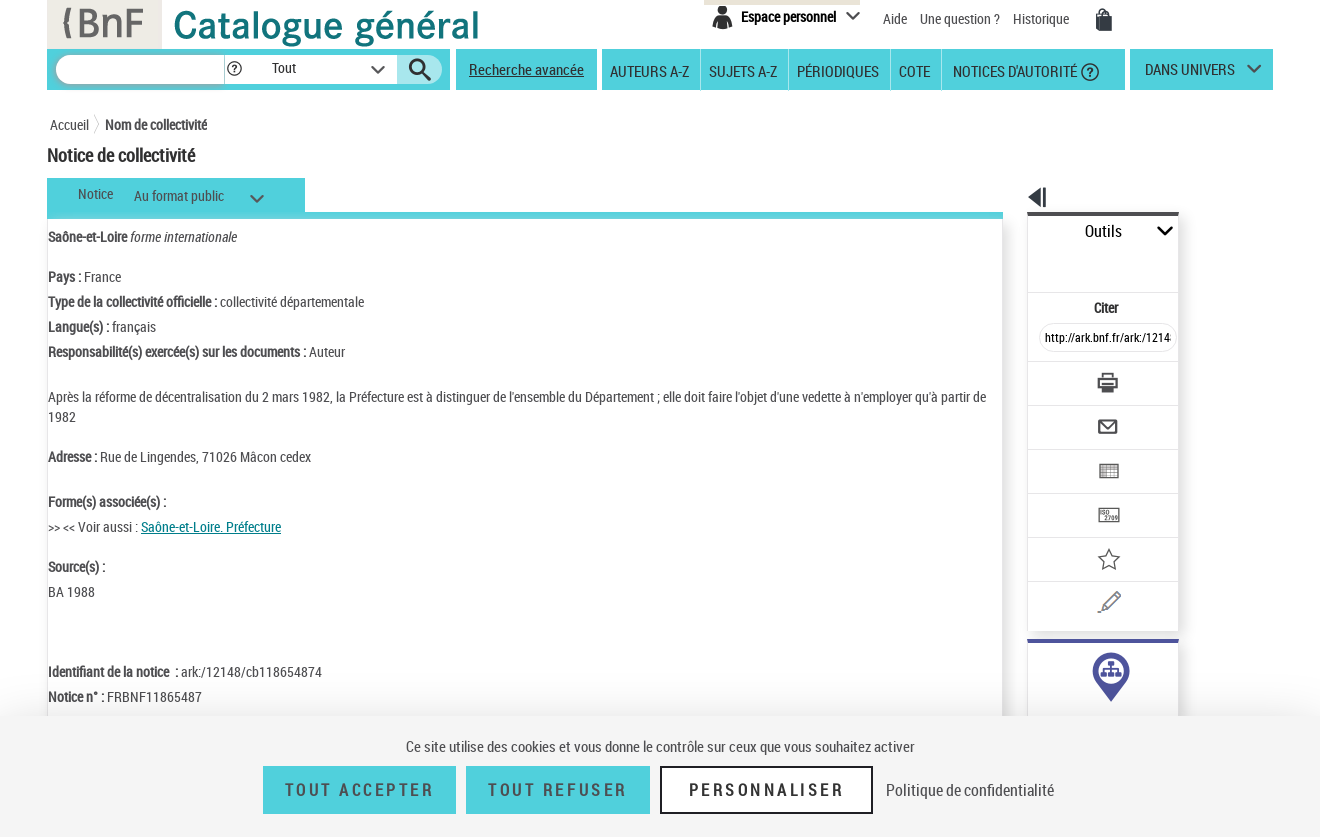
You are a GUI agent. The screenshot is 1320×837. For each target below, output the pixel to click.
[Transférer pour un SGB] (1060, 456)
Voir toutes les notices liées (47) (1083, 708)
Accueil (69, 124)
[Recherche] (140, 69)
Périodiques (838, 70)
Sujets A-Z (743, 70)
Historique (1042, 18)
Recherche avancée (526, 69)
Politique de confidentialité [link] (970, 790)
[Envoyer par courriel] (1051, 378)
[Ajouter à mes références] (1064, 495)
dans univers (1190, 74)
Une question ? (960, 18)
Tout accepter (360, 790)
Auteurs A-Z (649, 70)
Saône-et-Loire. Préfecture (211, 526)
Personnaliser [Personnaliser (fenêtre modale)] (767, 790)
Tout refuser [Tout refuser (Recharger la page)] (557, 790)
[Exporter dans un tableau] (1066, 417)
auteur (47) (1038, 667)
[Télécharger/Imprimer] (1055, 339)
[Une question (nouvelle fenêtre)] (1091, 534)
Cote (914, 70)
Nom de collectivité (156, 124)
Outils (1005, 231)
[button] (234, 69)
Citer (1020, 263)
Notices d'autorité (1013, 70)
